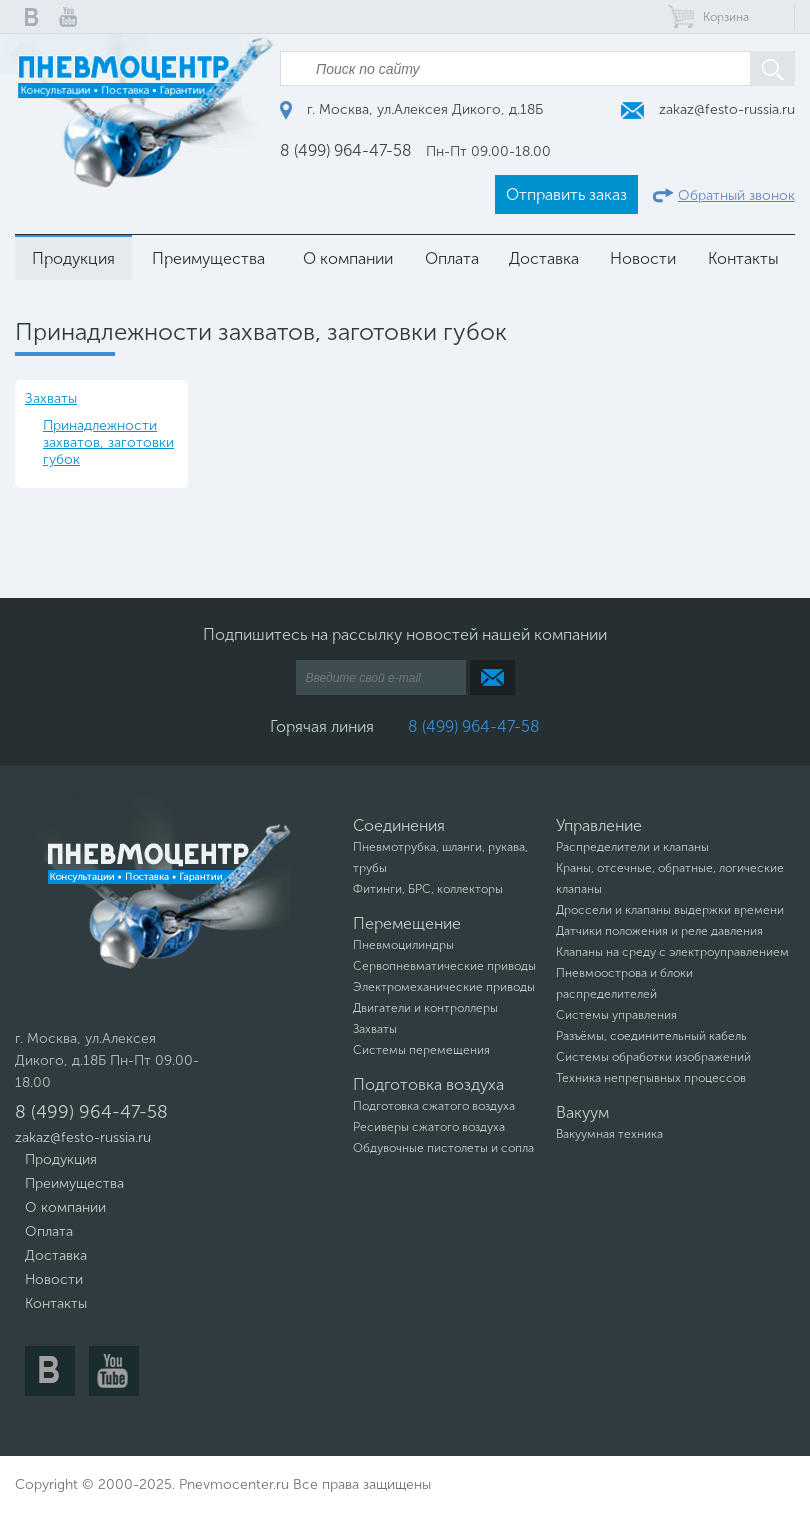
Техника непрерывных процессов (651, 1078)
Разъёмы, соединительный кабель (651, 1036)
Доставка (544, 258)
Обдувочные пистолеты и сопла (443, 1148)
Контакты (743, 258)
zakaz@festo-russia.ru (708, 109)
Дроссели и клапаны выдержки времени (670, 910)
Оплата (452, 258)
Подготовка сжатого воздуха (434, 1106)
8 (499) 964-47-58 (346, 150)
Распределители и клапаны (632, 847)
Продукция (73, 258)
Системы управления (616, 1015)
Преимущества (208, 258)
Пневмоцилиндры (403, 945)
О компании (348, 258)
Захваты (51, 398)
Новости (643, 258)
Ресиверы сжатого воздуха (429, 1127)
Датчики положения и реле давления (659, 931)
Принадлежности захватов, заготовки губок (108, 442)
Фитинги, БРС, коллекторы (428, 889)
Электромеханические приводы (444, 987)
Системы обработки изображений (653, 1057)
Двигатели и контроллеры (425, 1008)
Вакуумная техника (609, 1134)
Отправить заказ (566, 194)
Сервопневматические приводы (444, 966)
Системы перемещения (421, 1050)
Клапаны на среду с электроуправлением (672, 952)
